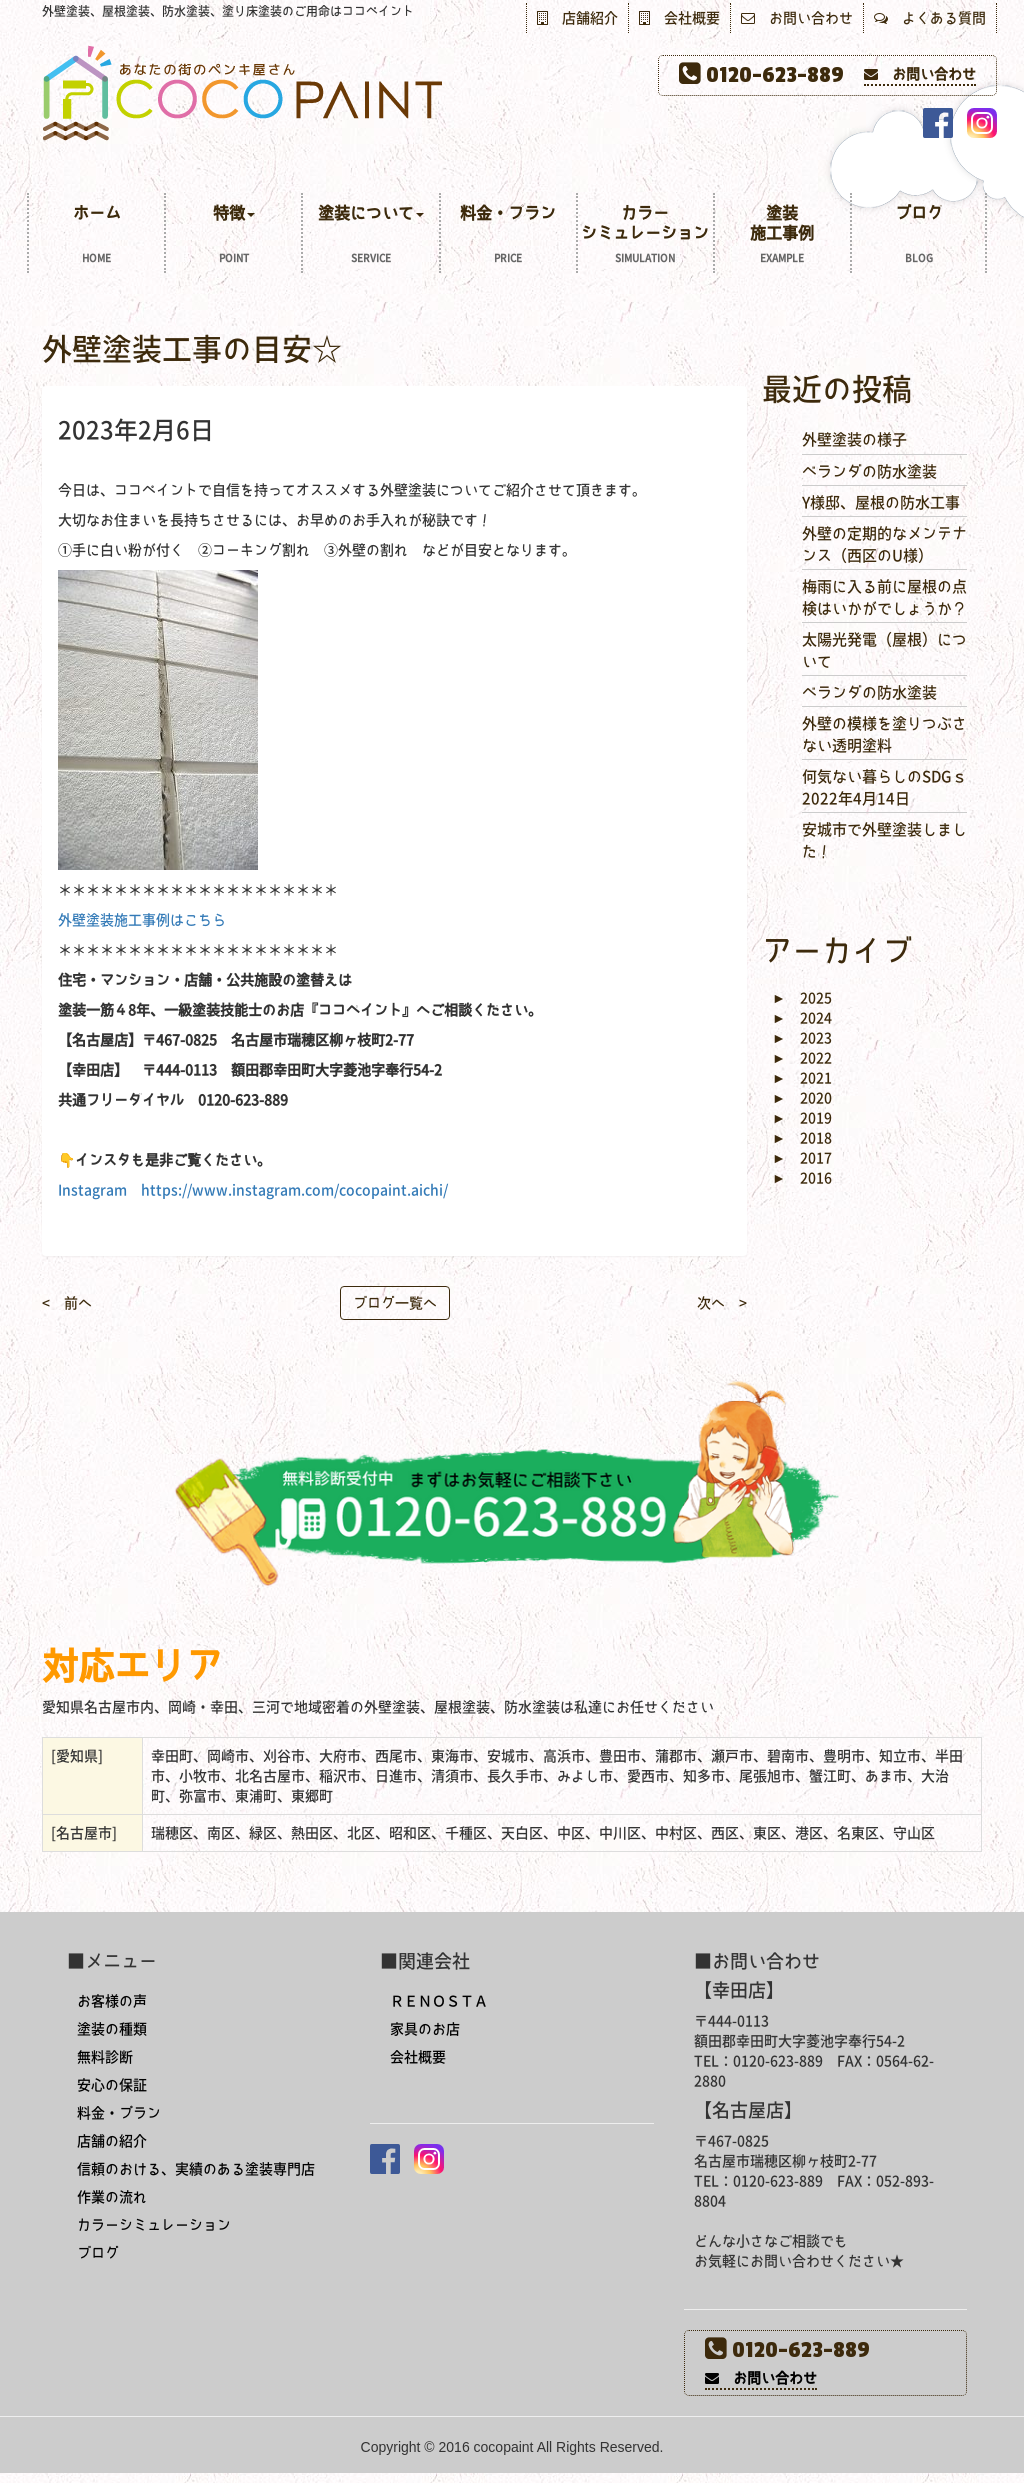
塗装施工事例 (782, 236)
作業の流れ (112, 2197)
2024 (802, 1018)
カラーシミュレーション (645, 236)
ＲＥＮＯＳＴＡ (439, 2001)
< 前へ (67, 1303)
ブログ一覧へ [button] (395, 1303)
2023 (802, 1038)
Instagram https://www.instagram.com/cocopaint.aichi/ (253, 1190)
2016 (802, 1178)
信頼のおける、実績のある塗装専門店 (196, 2169)
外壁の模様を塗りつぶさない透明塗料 (884, 734)
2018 (802, 1138)
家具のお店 (425, 2029)
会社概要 (679, 18)
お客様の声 (112, 2001)
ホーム (96, 236)
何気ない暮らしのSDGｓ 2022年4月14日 (884, 787)
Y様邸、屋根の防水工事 (881, 502)
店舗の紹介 (112, 2141)
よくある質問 (930, 18)
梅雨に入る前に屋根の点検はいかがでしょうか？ (884, 597)
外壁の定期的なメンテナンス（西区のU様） (884, 544)
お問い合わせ (797, 18)
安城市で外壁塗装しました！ (884, 840)
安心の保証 (112, 2085)
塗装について (370, 236)
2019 (802, 1118)
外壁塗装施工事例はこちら (142, 920)
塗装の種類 (112, 2029)
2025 (802, 998)
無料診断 (105, 2057)
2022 (802, 1058)
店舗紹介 (577, 18)
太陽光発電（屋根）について (884, 650)
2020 (802, 1098)
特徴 (233, 236)
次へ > (722, 1303)
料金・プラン (508, 236)
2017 (802, 1158)
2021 (802, 1078)
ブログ (918, 236)
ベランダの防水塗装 (869, 471)
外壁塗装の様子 (854, 439)
